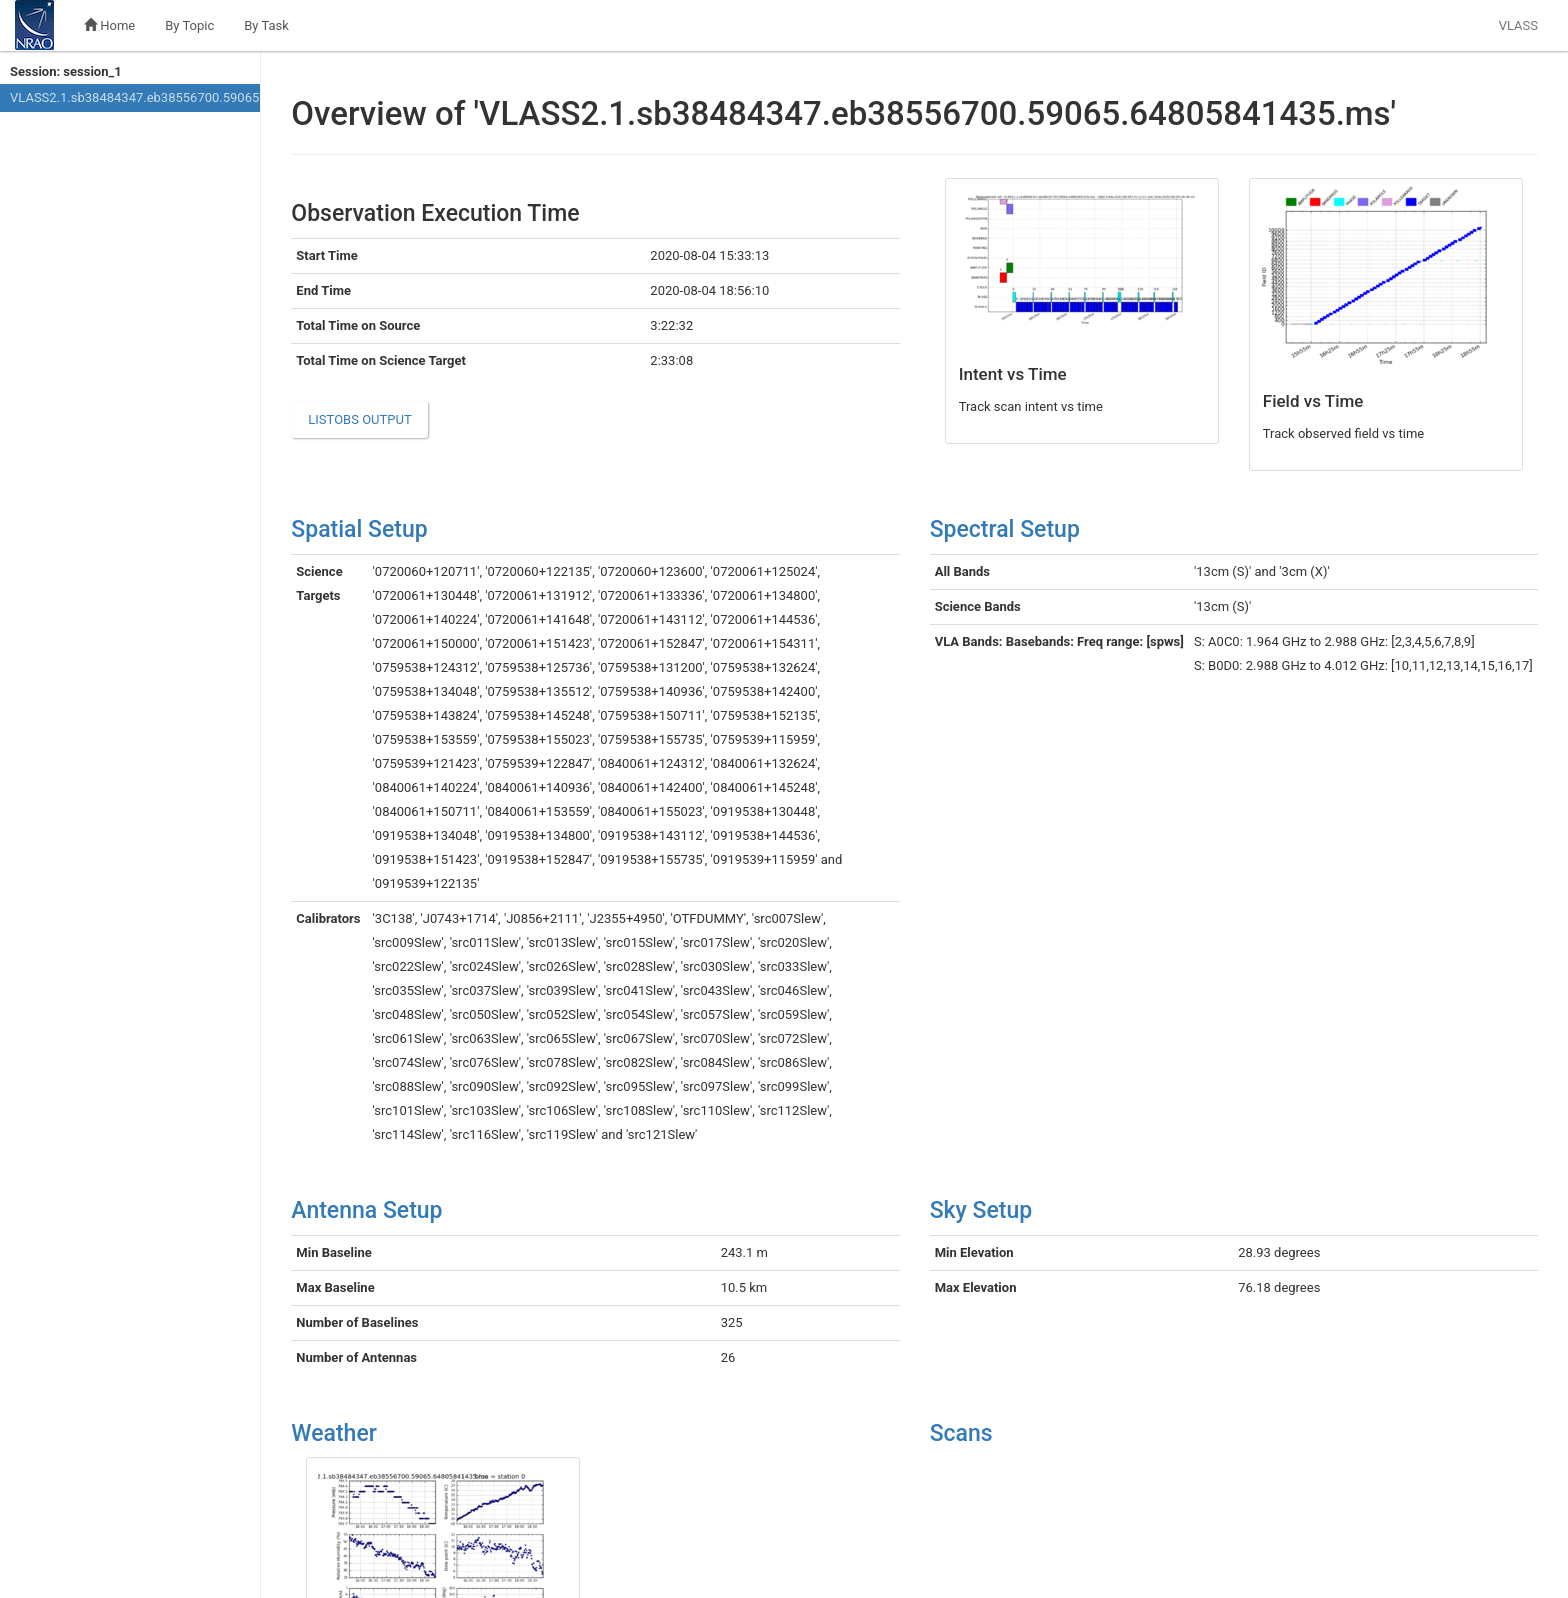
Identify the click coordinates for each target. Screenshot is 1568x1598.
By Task (266, 25)
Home (109, 25)
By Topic (189, 25)
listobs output (359, 419)
